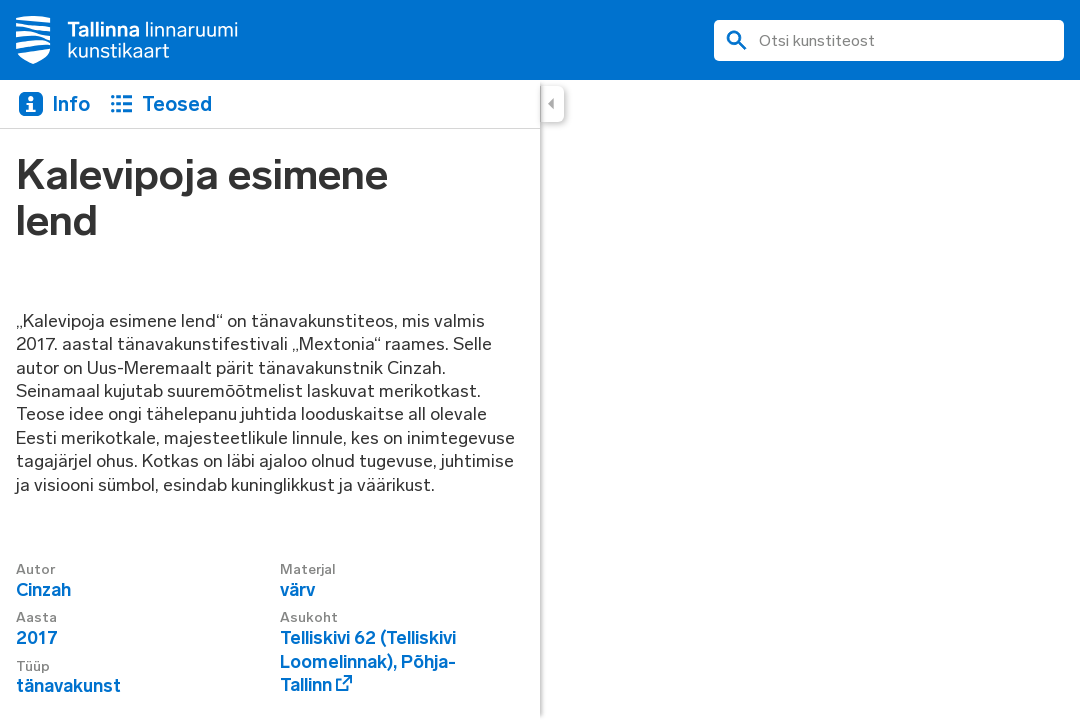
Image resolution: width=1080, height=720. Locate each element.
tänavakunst (68, 686)
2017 (37, 638)
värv (297, 590)
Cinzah (43, 590)
